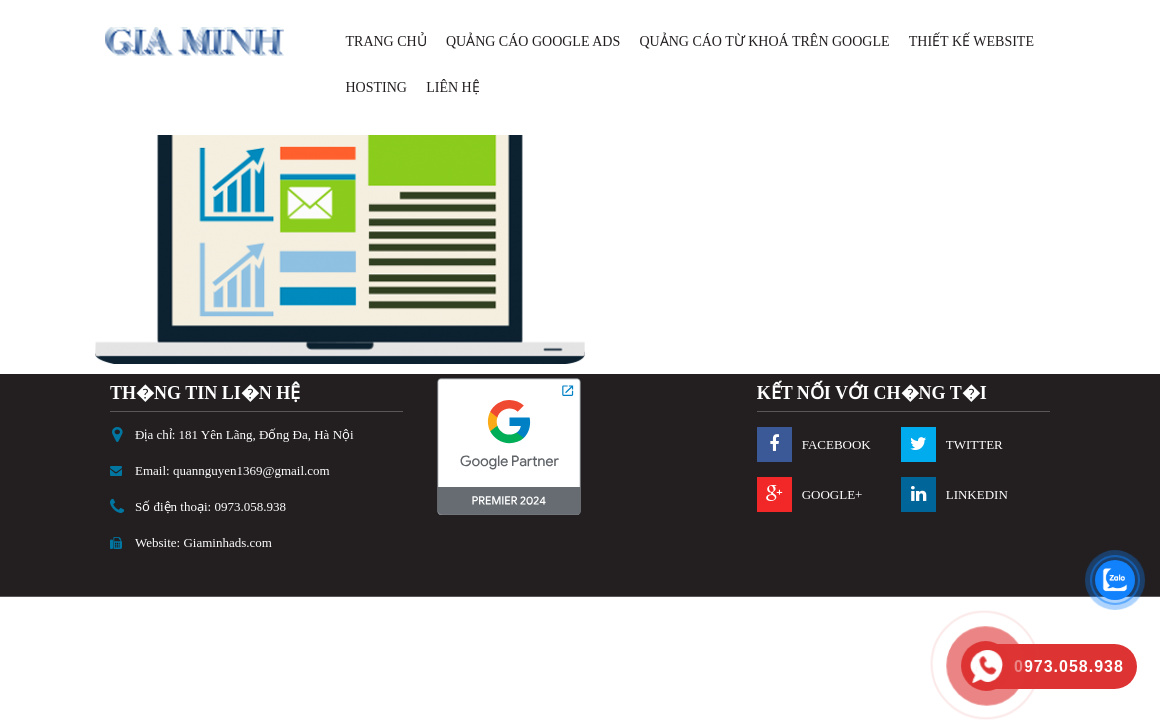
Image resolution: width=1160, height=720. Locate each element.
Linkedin (977, 494)
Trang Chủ (386, 41)
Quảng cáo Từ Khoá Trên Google (764, 41)
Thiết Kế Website (971, 41)
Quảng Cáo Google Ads (533, 41)
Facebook (836, 444)
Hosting (376, 87)
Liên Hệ (453, 87)
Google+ (832, 494)
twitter (974, 444)
